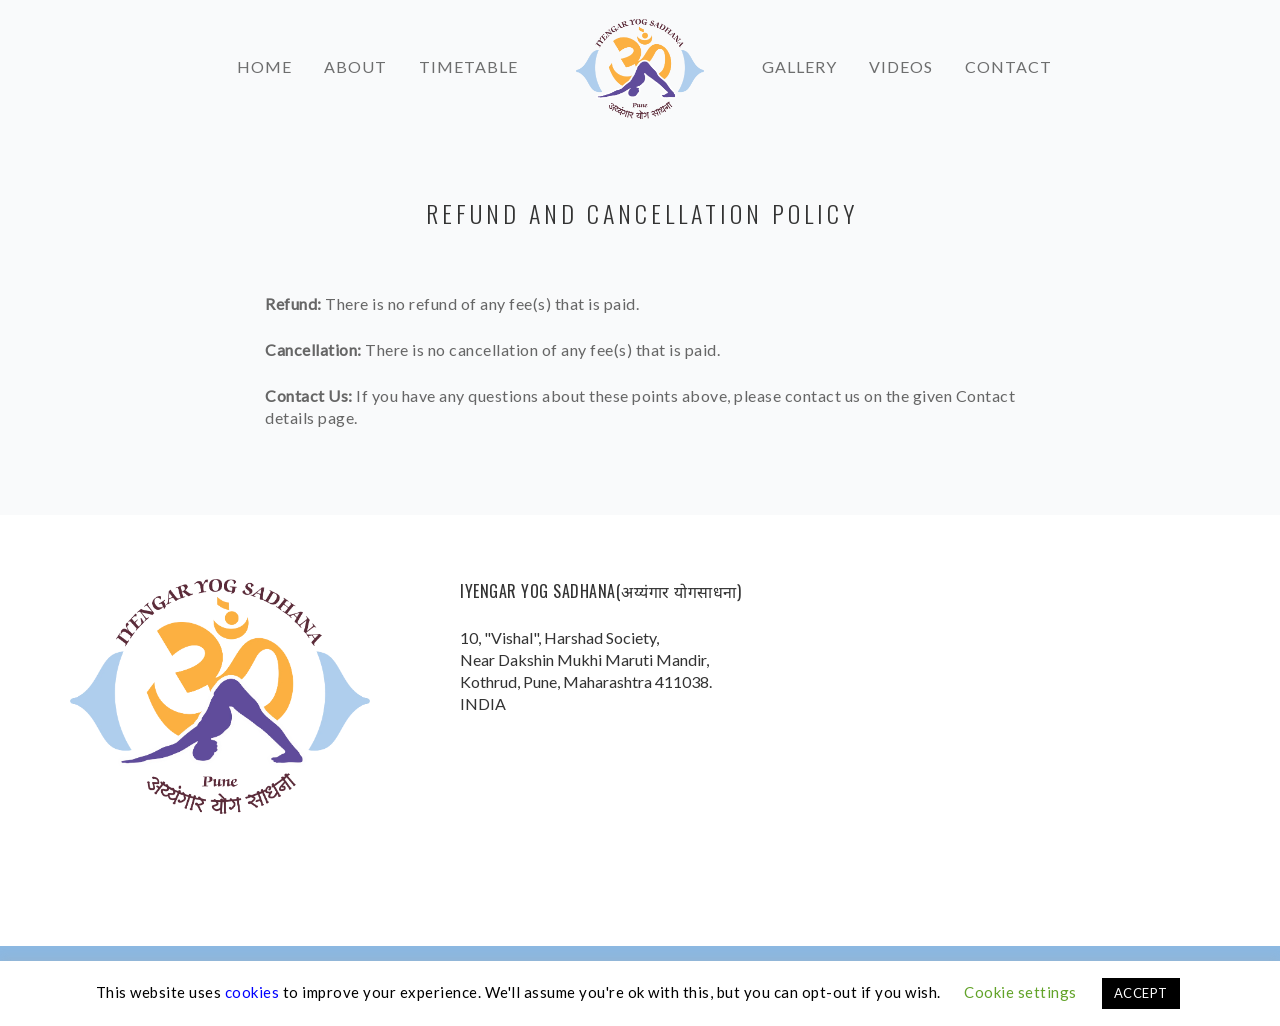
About (355, 58)
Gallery (799, 58)
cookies (252, 992)
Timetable (468, 58)
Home (264, 58)
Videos (901, 58)
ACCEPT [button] (1141, 993)
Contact (1008, 58)
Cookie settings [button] (1020, 992)
